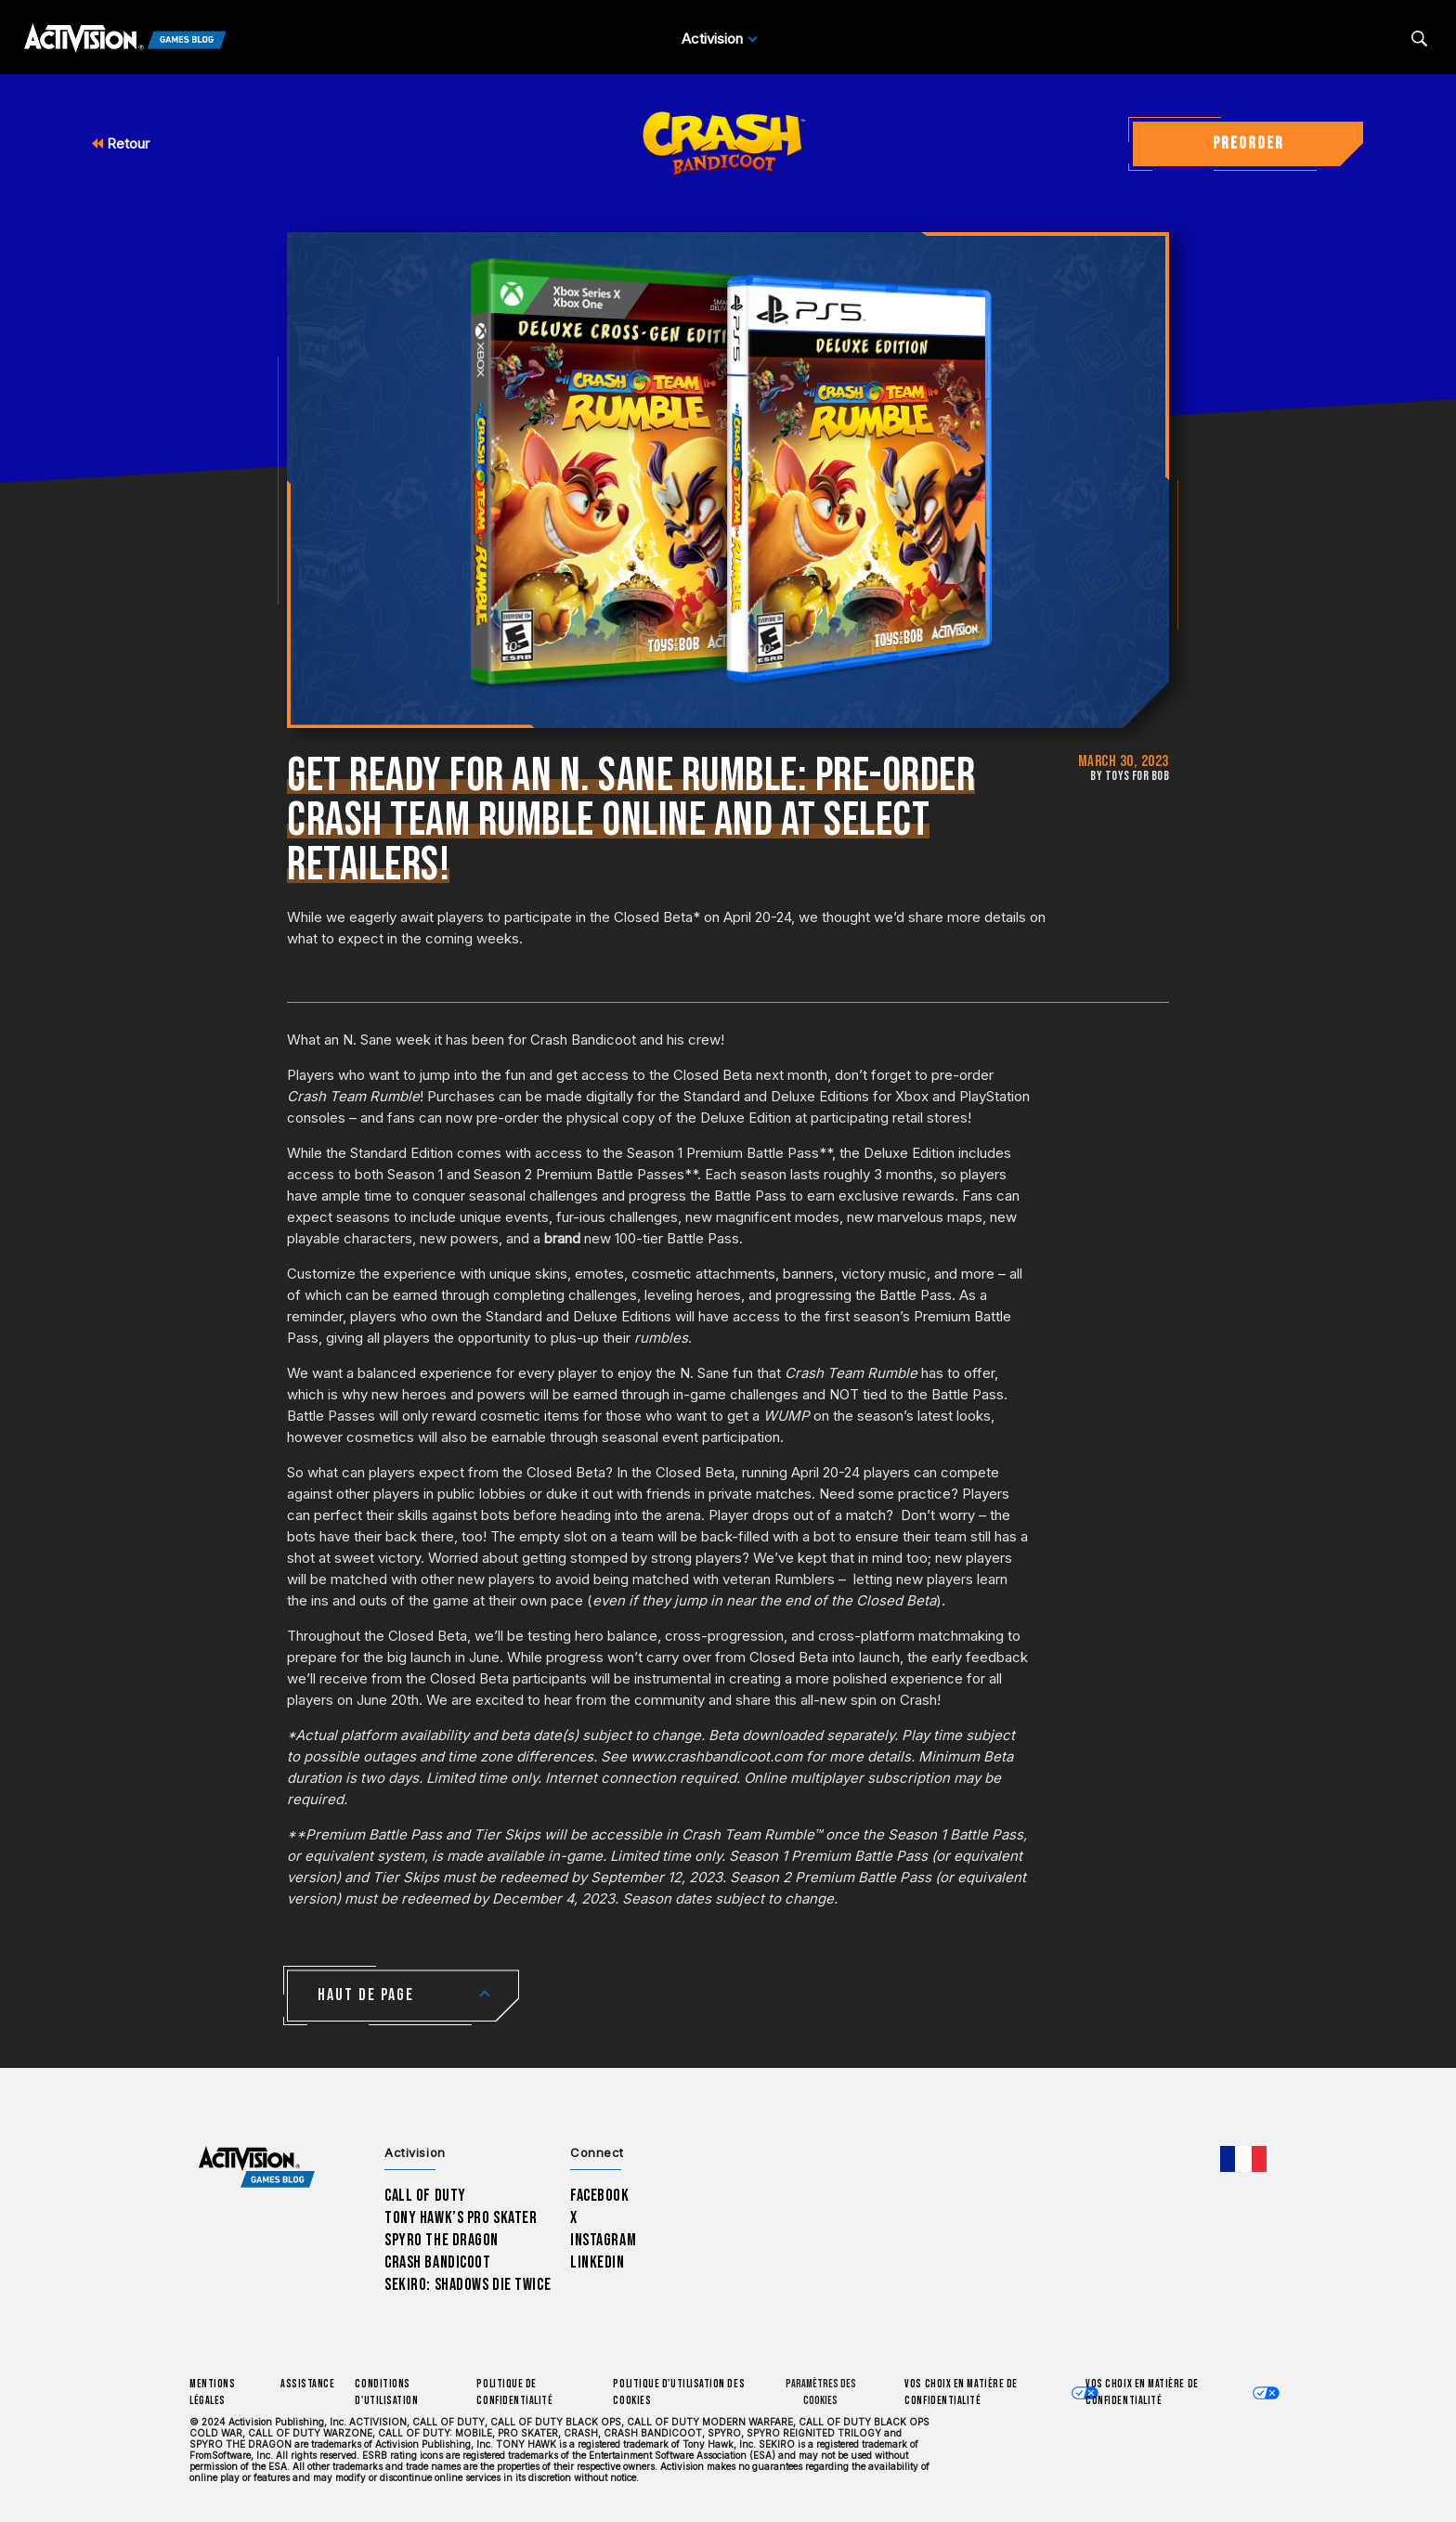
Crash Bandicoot (437, 2262)
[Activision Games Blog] (125, 39)
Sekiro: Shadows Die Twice (467, 2284)
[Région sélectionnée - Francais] (1243, 2159)
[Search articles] (1419, 38)
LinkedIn (597, 2262)
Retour (121, 143)
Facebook (600, 2195)
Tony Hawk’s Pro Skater (460, 2218)
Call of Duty (425, 2195)
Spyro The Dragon (441, 2240)
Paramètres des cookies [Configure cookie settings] (821, 2392)
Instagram (603, 2240)
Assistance (307, 2384)
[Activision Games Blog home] (257, 2168)
